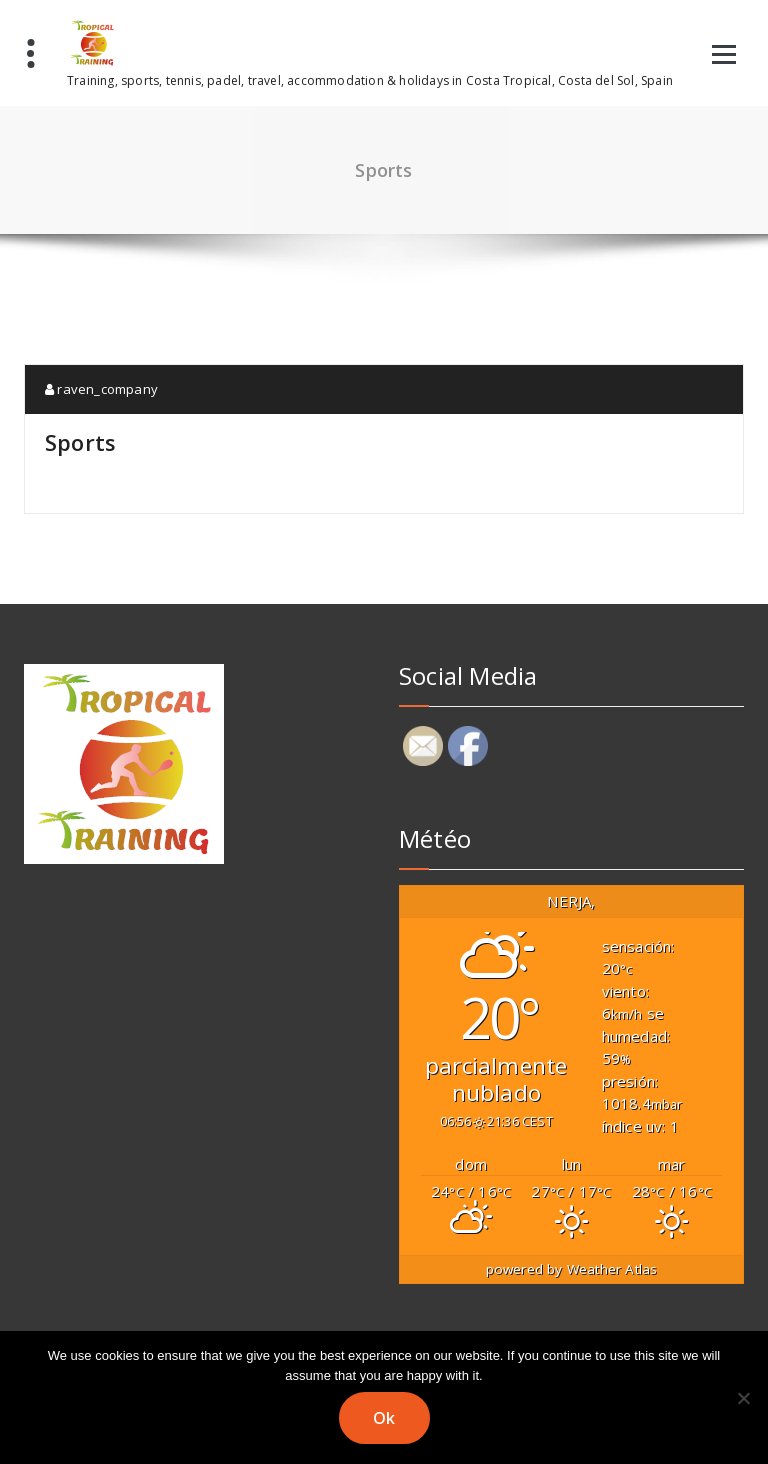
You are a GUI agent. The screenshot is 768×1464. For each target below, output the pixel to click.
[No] (743, 1398)
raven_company (101, 389)
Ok (384, 1418)
